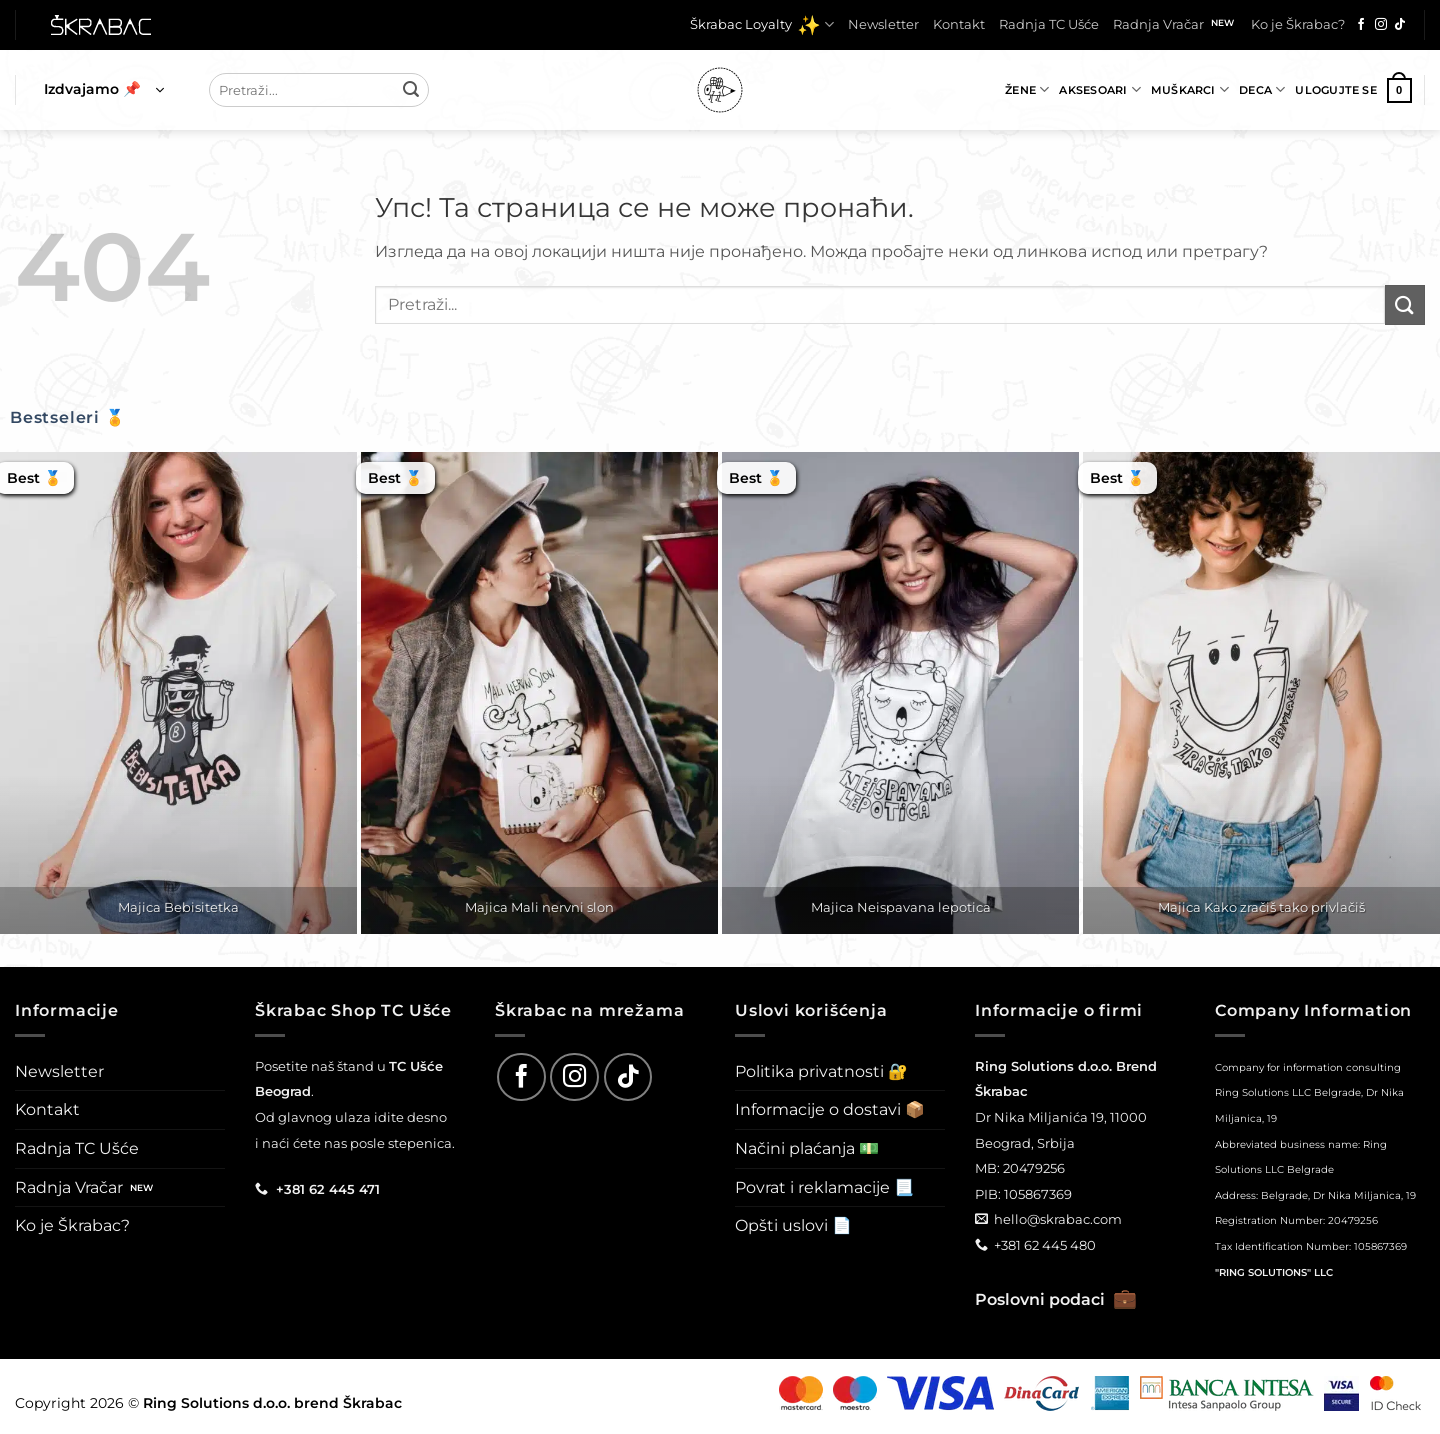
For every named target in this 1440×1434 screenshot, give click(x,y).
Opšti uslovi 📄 (793, 1225)
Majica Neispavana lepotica (901, 907)
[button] (104, 90)
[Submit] (411, 90)
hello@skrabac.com (1058, 1219)
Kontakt (959, 24)
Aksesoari (1099, 89)
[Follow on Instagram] (1381, 25)
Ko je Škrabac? (1298, 24)
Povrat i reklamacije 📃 (824, 1187)
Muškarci (1190, 89)
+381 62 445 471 (328, 1189)
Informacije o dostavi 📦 (830, 1109)
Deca (1262, 89)
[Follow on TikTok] (1400, 25)
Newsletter (883, 24)
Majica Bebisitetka (178, 907)
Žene (1027, 89)
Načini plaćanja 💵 (807, 1148)
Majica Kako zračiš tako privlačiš (1261, 907)
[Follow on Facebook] (1361, 25)
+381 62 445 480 (1045, 1245)
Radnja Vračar (1158, 24)
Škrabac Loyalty (762, 25)
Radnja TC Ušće (1049, 24)
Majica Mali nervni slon (539, 907)
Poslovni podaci (1056, 1299)
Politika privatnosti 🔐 (821, 1071)
